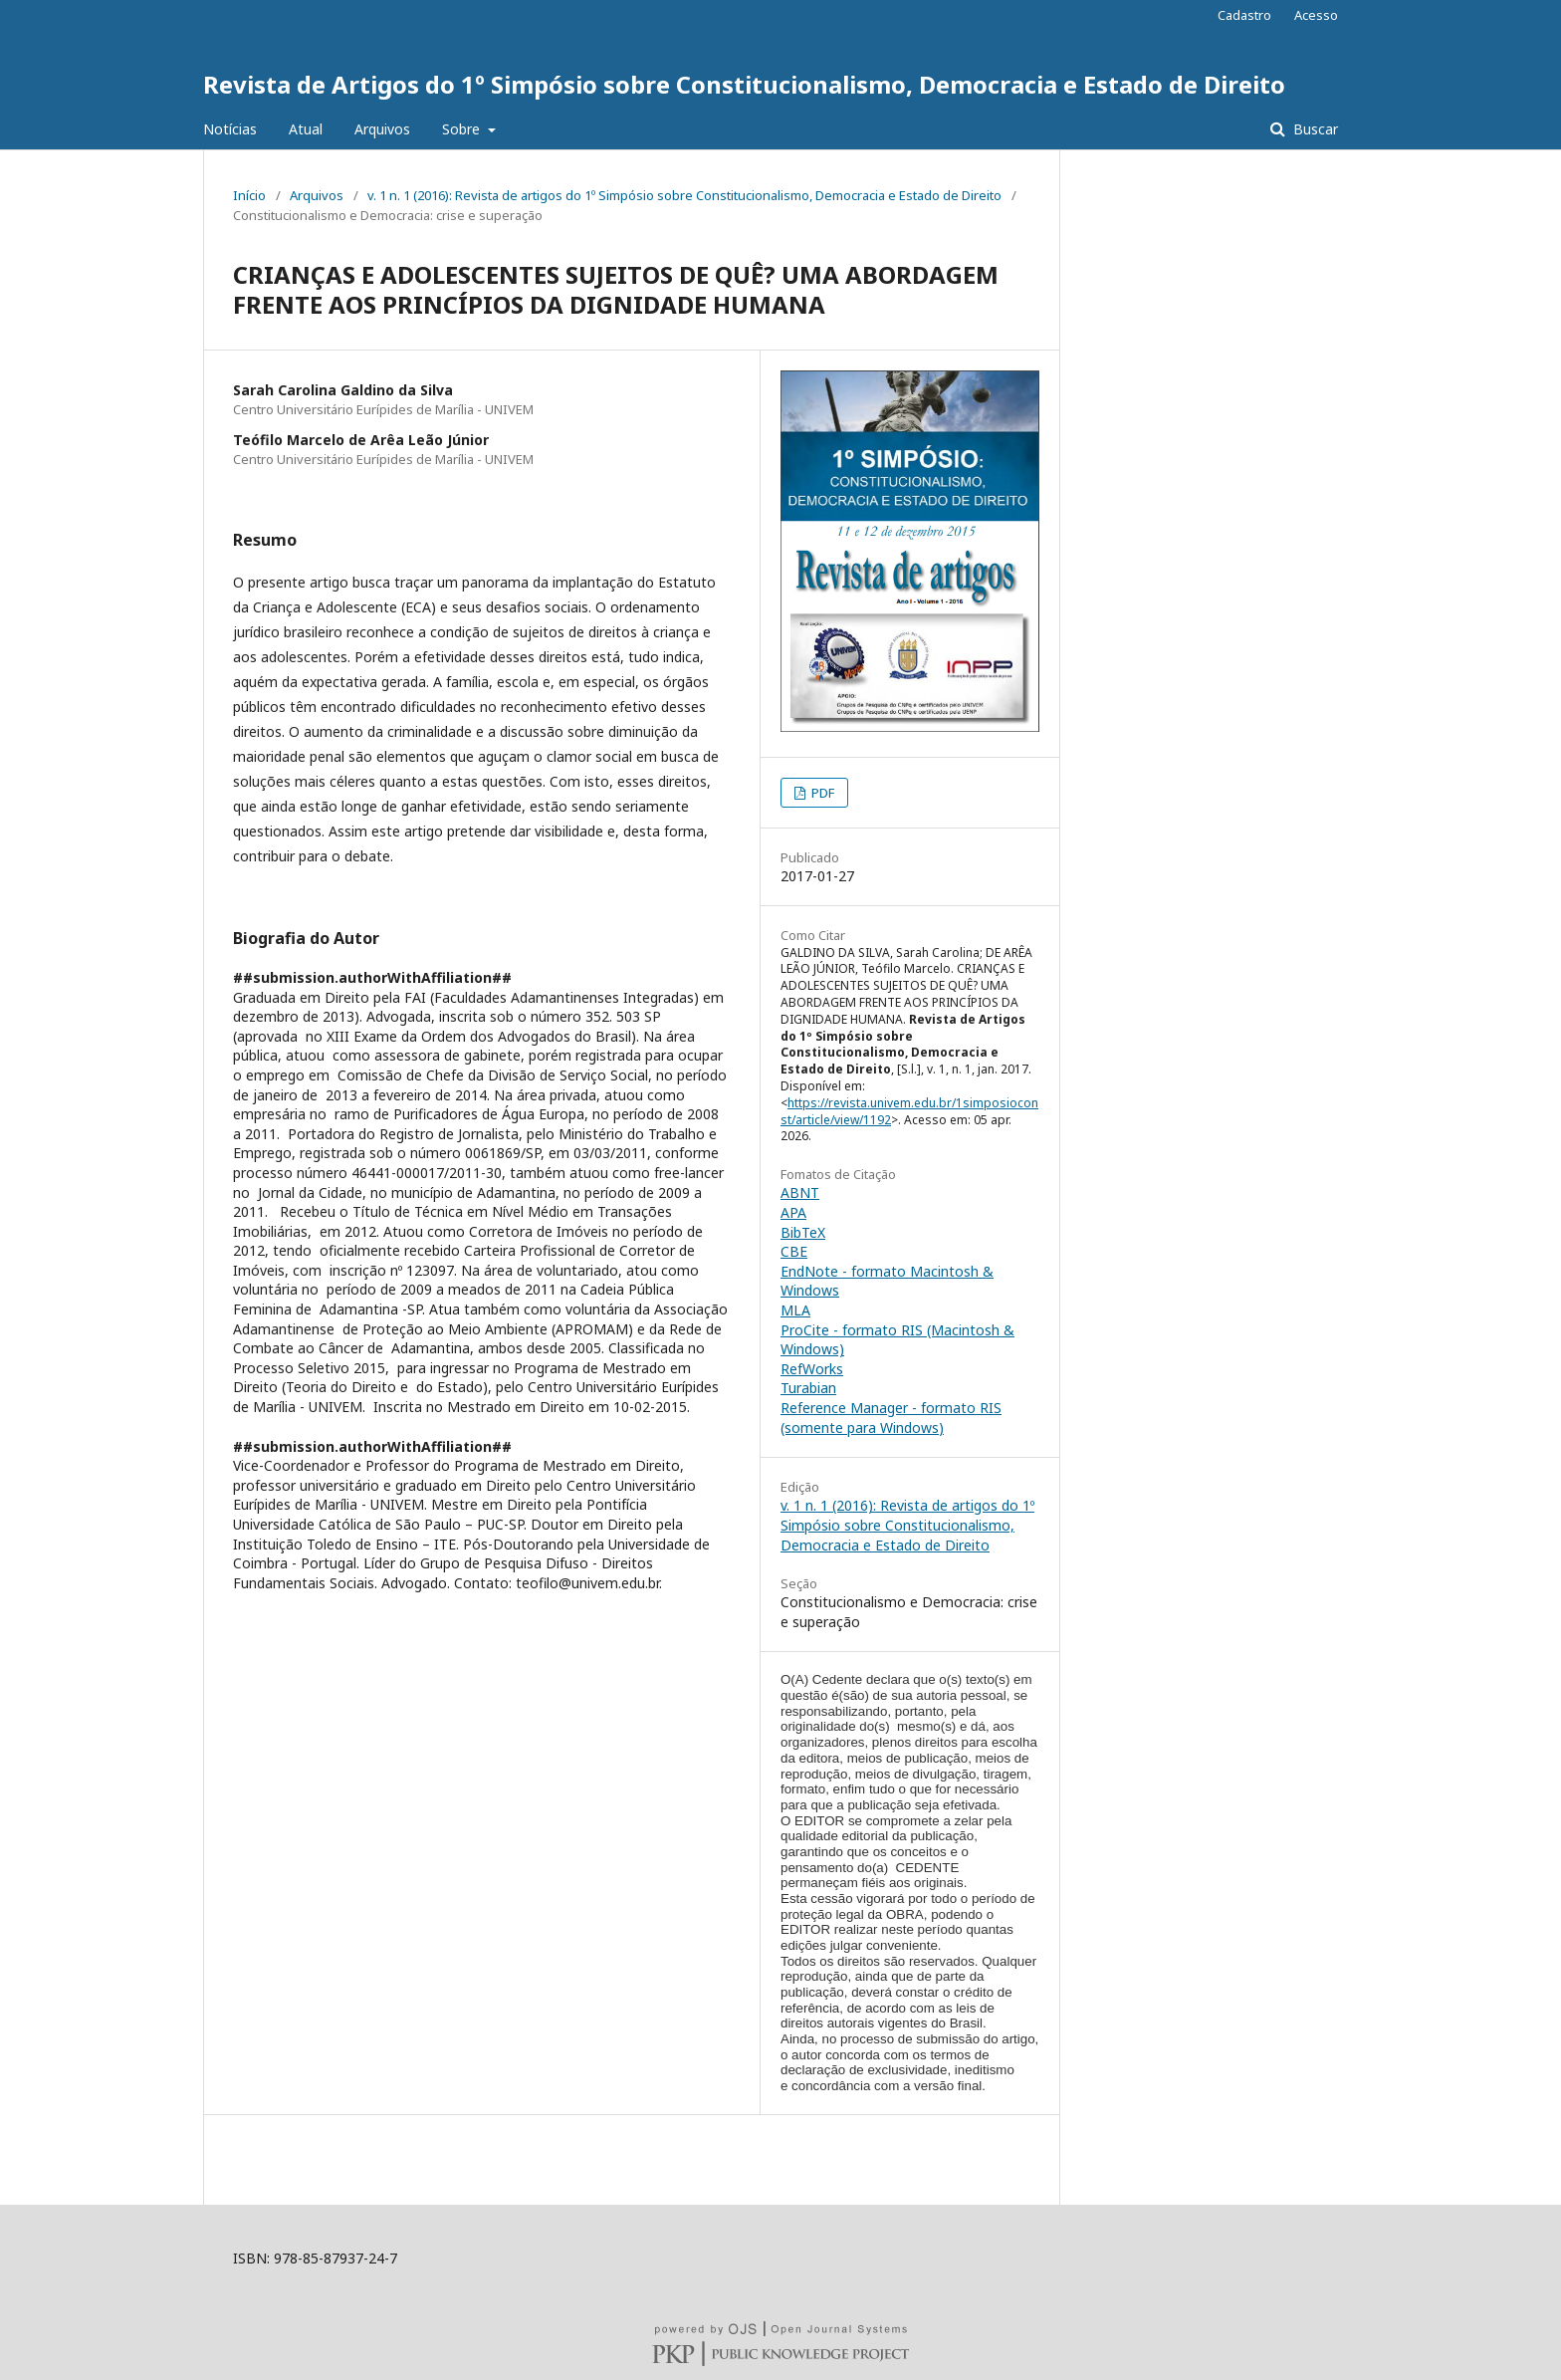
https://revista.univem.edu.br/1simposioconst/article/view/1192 (909, 1111)
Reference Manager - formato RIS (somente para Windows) (891, 1417)
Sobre (463, 128)
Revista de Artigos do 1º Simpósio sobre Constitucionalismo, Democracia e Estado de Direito (744, 84)
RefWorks (811, 1368)
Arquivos (382, 128)
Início (249, 195)
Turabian (808, 1387)
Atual (306, 128)
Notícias (230, 128)
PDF (821, 793)
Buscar (1313, 128)
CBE (793, 1251)
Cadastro (1244, 15)
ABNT (799, 1192)
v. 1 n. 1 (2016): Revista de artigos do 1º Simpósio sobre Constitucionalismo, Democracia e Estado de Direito (684, 195)
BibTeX (802, 1232)
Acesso (1316, 15)
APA (793, 1212)
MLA (795, 1310)
